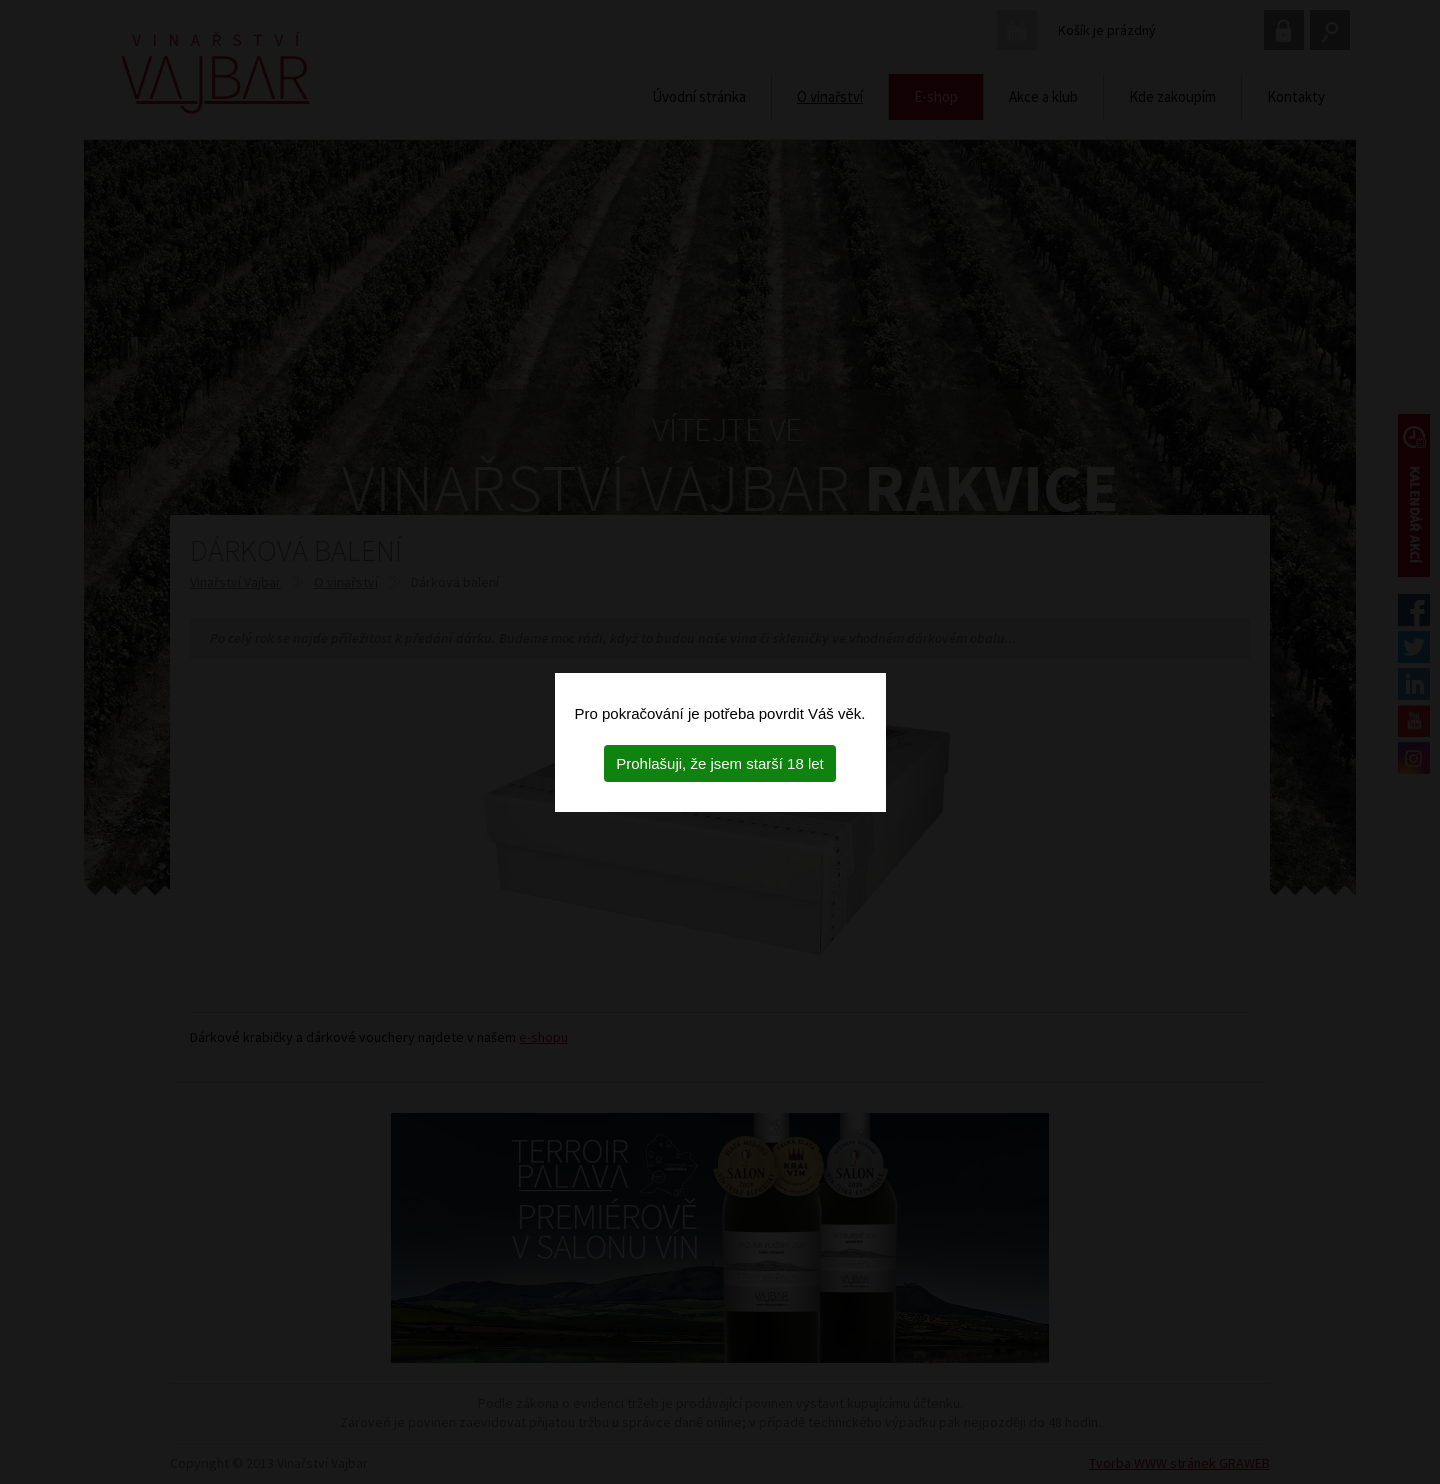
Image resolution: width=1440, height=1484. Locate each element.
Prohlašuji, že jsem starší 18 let (720, 763)
